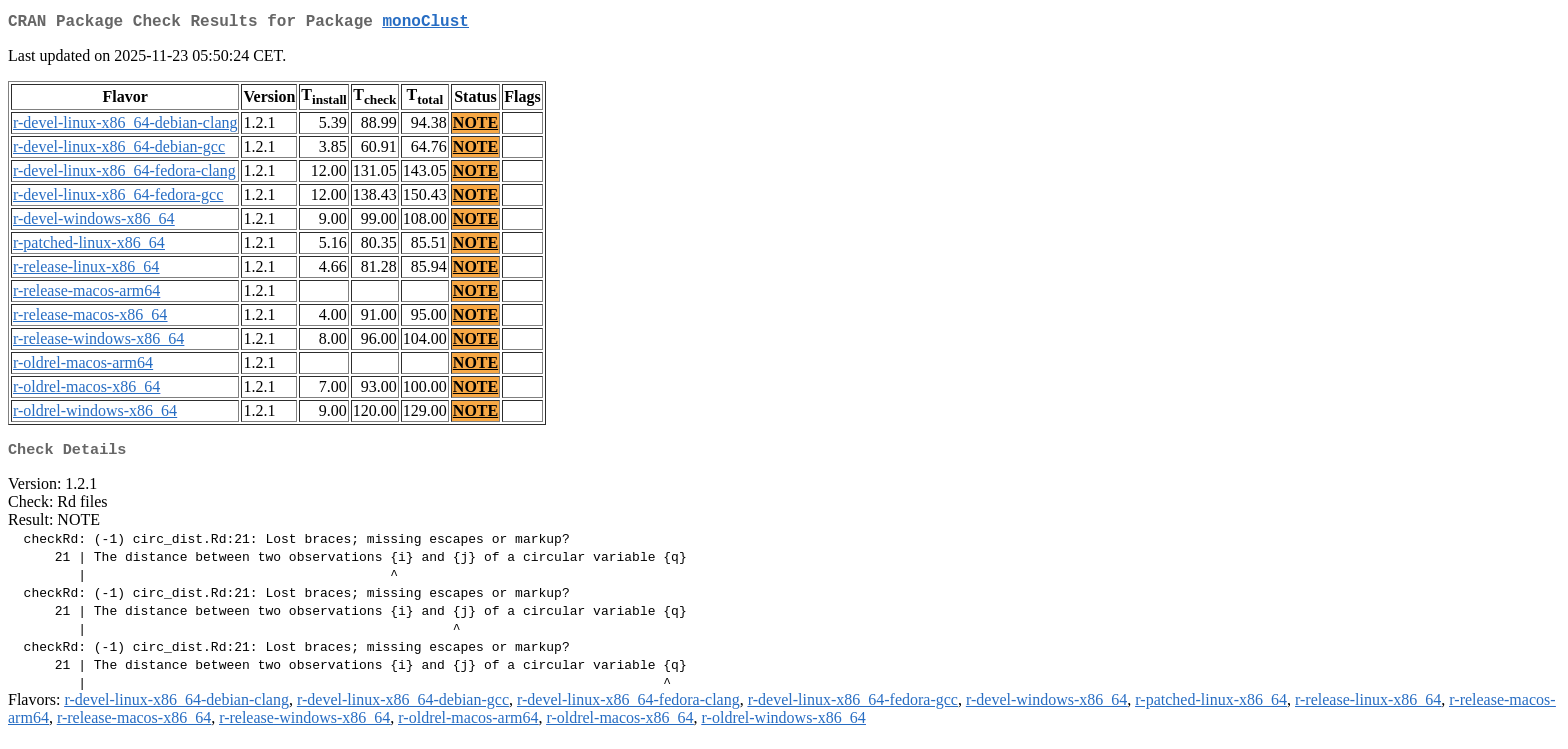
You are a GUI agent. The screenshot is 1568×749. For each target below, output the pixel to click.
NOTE (475, 126)
